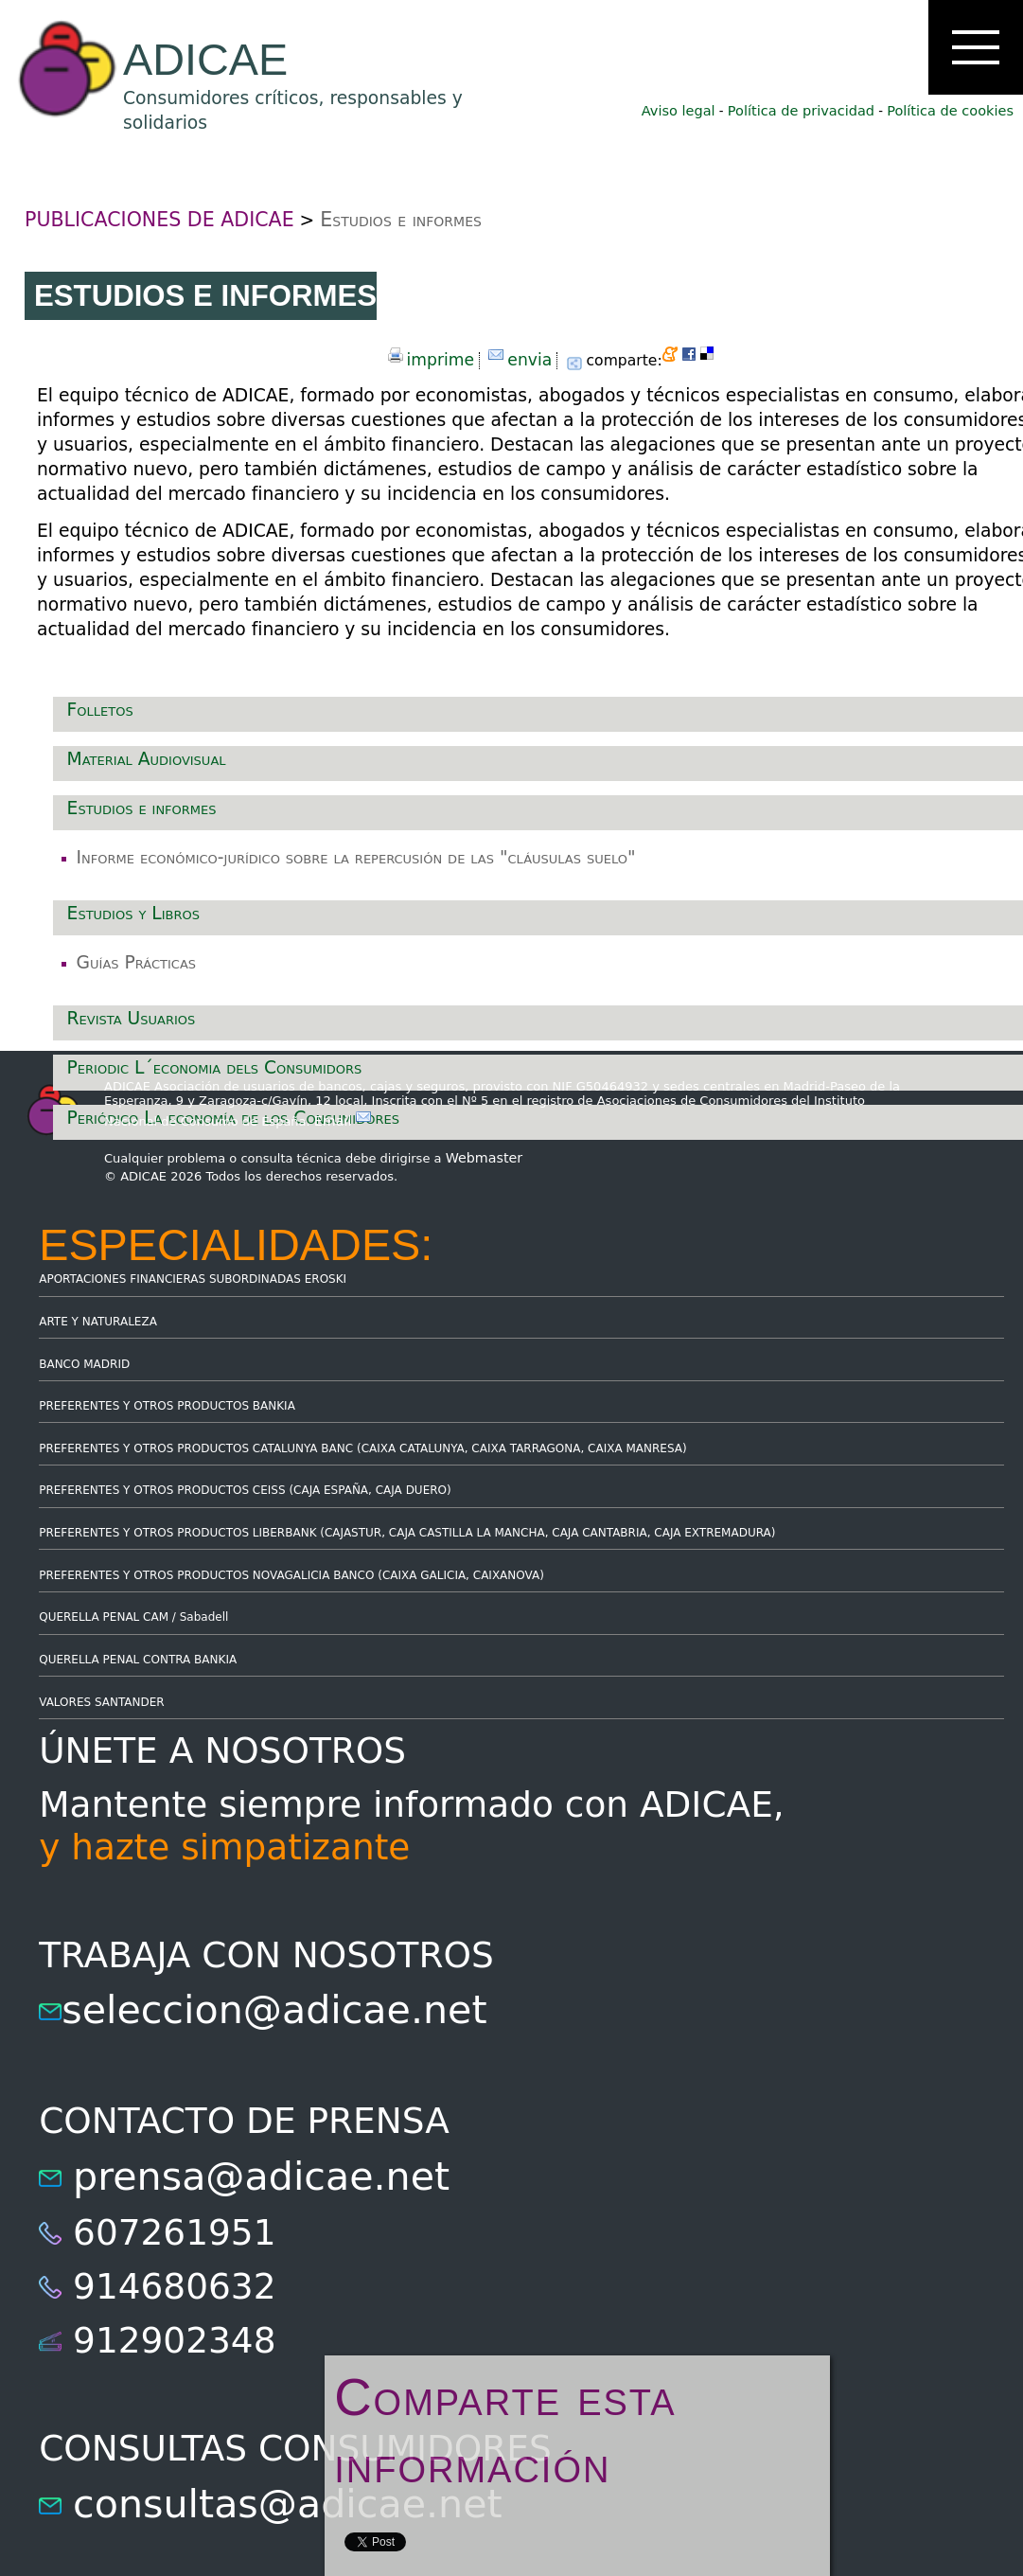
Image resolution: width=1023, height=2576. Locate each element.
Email (342, 1120)
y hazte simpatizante (224, 1847)
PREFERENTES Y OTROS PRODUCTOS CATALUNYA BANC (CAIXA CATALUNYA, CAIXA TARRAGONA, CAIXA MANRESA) (362, 1448)
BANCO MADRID (84, 1364)
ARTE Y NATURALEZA (98, 1321)
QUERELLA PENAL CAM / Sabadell (133, 1617)
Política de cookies (950, 110)
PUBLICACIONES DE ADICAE (159, 219)
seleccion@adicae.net (274, 2010)
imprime (440, 359)
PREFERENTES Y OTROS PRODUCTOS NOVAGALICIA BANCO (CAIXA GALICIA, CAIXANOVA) (291, 1575)
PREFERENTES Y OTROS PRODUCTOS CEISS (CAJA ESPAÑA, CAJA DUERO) (245, 1490)
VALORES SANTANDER (101, 1702)
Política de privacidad (801, 110)
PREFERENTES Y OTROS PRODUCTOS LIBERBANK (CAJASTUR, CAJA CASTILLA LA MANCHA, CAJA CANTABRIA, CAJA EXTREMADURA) (407, 1532)
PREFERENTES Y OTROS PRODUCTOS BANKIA (167, 1405)
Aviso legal (678, 110)
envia (529, 359)
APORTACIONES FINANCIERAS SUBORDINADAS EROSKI (192, 1279)
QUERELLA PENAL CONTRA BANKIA (138, 1659)
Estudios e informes (401, 219)
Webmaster (484, 1157)
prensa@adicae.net (261, 2176)
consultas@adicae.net (288, 2504)
